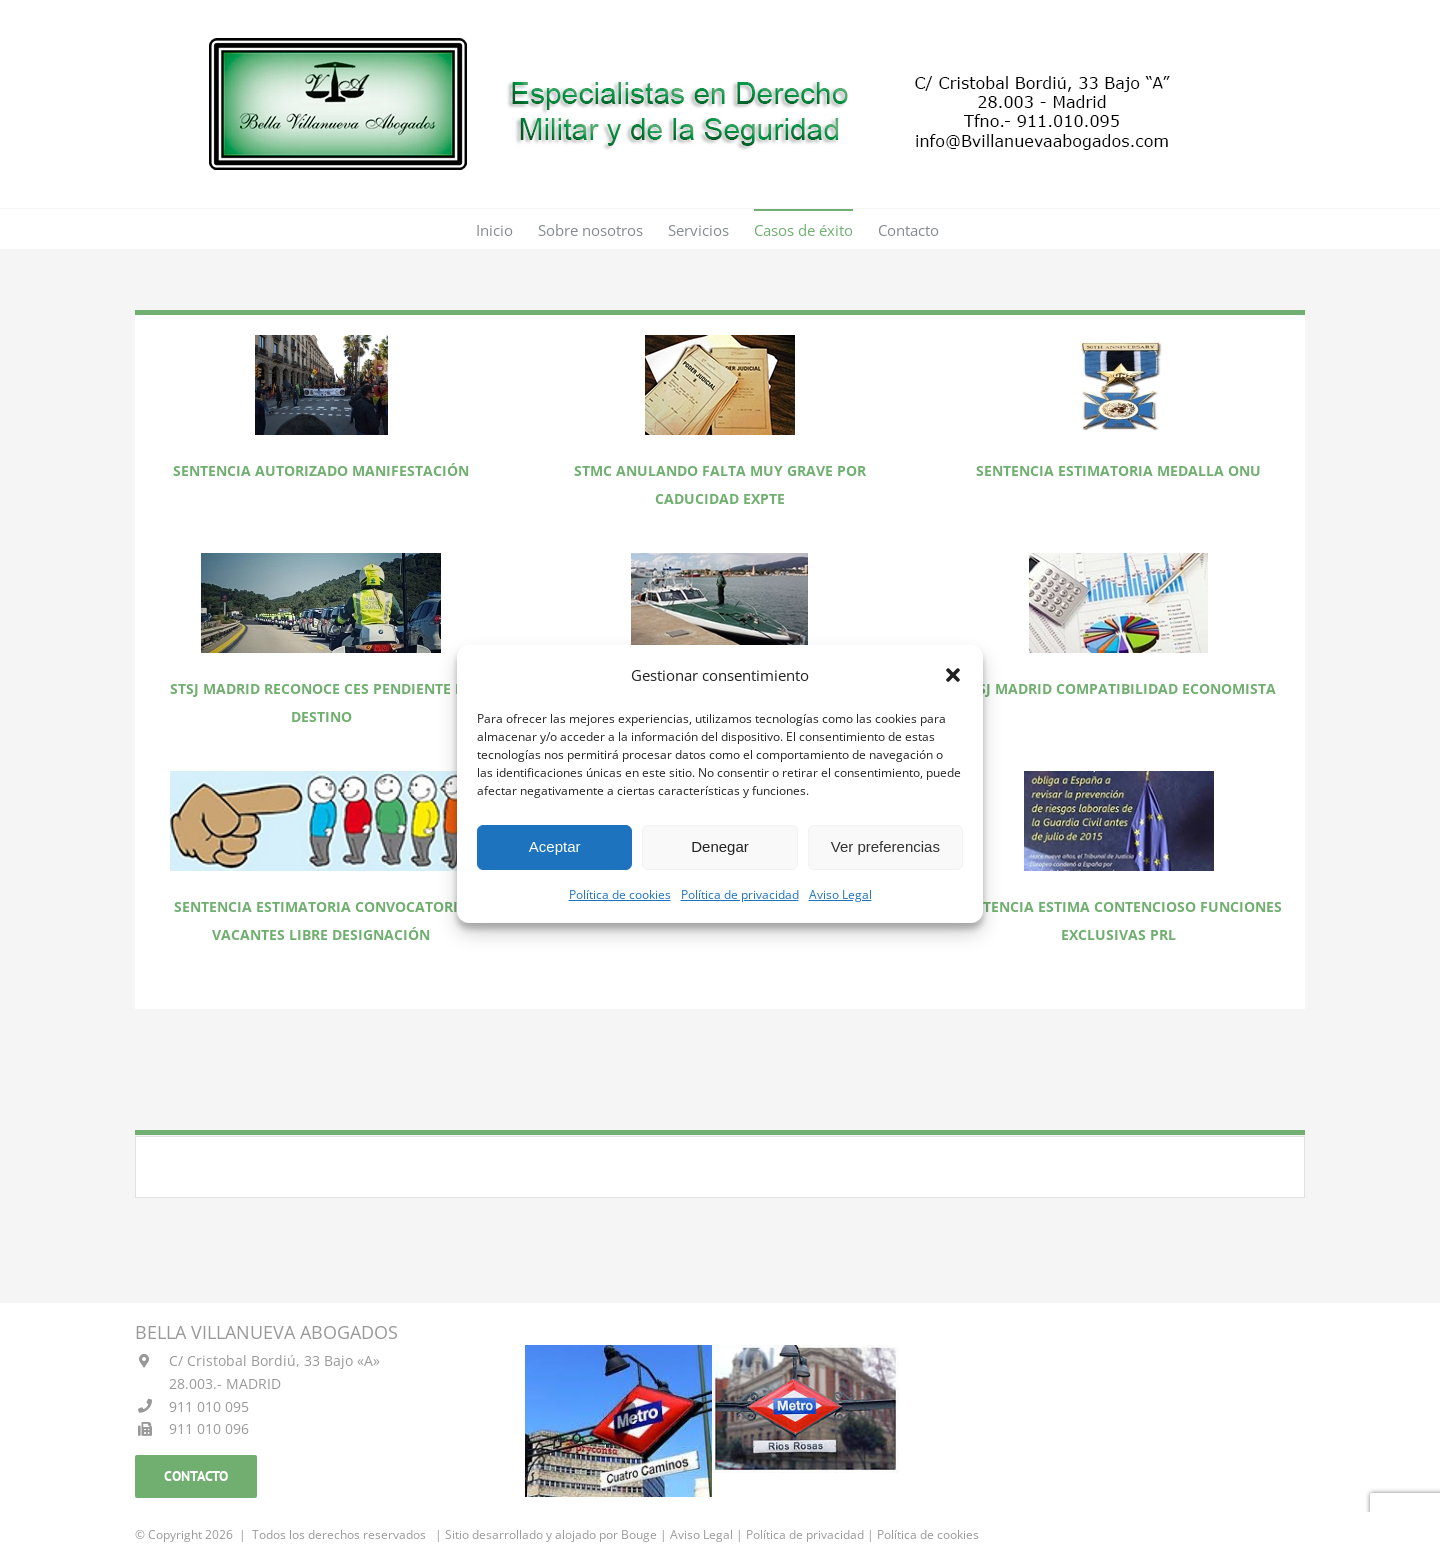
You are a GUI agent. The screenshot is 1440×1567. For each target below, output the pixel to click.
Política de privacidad (740, 894)
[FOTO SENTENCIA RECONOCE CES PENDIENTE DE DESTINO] (321, 559)
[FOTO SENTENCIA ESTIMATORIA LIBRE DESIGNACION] (321, 777)
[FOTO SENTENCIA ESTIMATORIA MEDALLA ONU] (1119, 341)
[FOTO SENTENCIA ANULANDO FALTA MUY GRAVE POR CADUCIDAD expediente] (720, 341)
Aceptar (555, 846)
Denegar (720, 846)
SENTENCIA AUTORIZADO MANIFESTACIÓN (321, 470)
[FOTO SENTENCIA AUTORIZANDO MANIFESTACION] (321, 341)
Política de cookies (620, 894)
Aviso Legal (840, 894)
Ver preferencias (885, 846)
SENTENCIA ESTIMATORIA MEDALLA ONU (1118, 470)
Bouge (639, 1534)
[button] (953, 675)
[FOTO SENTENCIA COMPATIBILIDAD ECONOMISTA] (1118, 559)
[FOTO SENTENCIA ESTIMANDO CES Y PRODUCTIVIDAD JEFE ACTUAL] (719, 559)
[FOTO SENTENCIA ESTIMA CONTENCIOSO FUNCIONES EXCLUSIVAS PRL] (1119, 777)
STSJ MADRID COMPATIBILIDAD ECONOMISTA (1119, 688)
